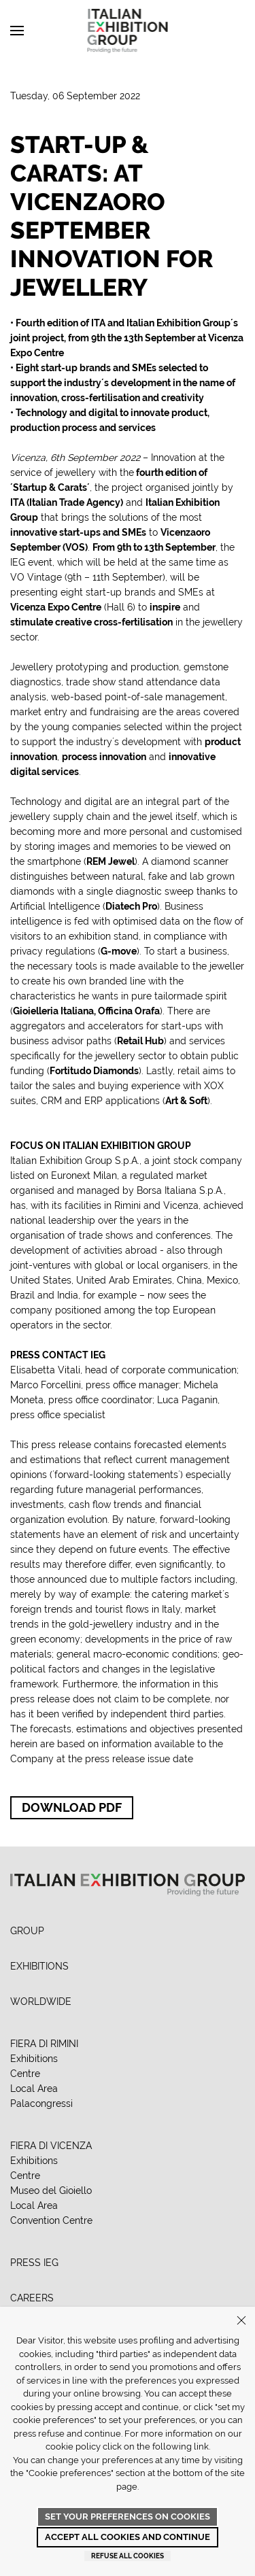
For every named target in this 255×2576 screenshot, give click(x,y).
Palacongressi (41, 2103)
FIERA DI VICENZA (51, 2145)
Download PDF (72, 1807)
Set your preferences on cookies (127, 2516)
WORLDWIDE (40, 2001)
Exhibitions (34, 2058)
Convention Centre (51, 2220)
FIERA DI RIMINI (44, 2043)
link (201, 2446)
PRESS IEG (34, 2262)
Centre (25, 2073)
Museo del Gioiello (51, 2190)
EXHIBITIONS (39, 1966)
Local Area (34, 2088)
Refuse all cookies (127, 2556)
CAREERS (32, 2297)
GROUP (27, 1930)
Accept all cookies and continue (127, 2537)
